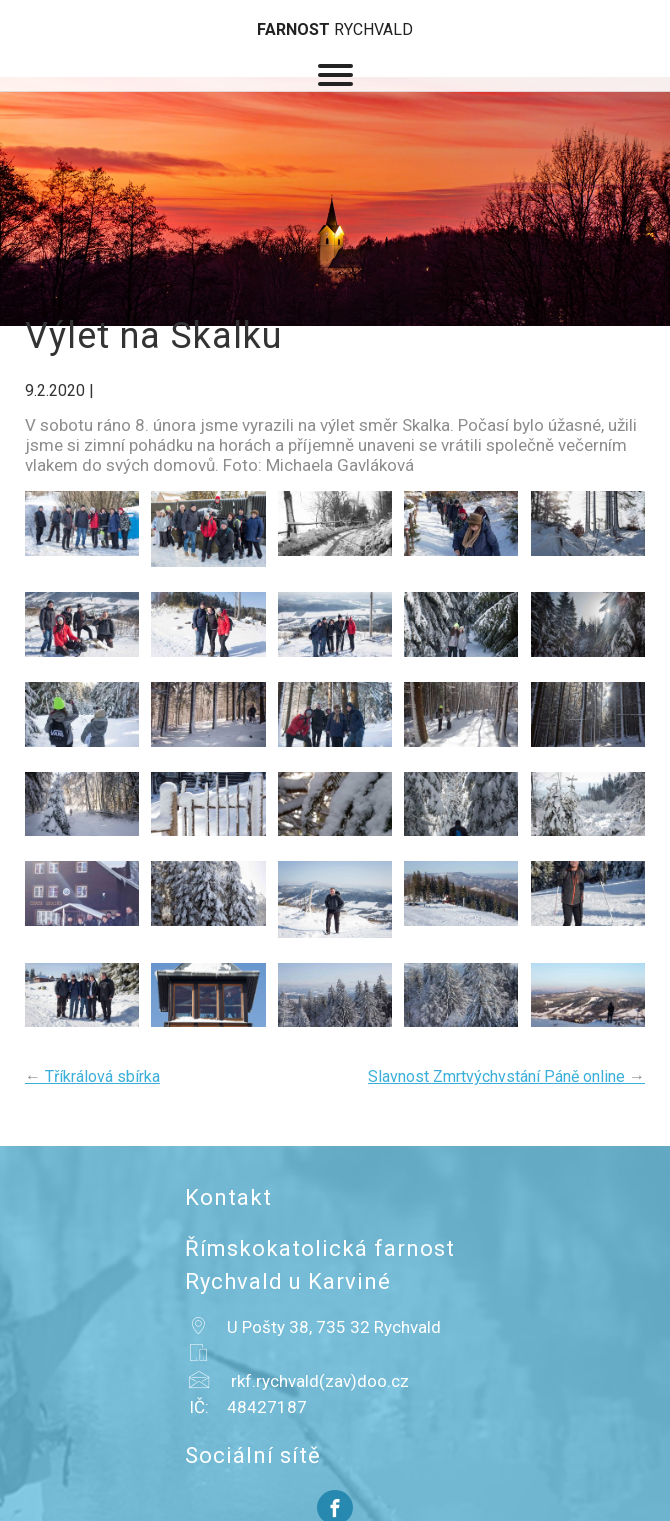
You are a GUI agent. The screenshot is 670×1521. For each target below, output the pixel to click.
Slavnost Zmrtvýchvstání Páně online (506, 1076)
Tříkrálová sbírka (92, 1076)
